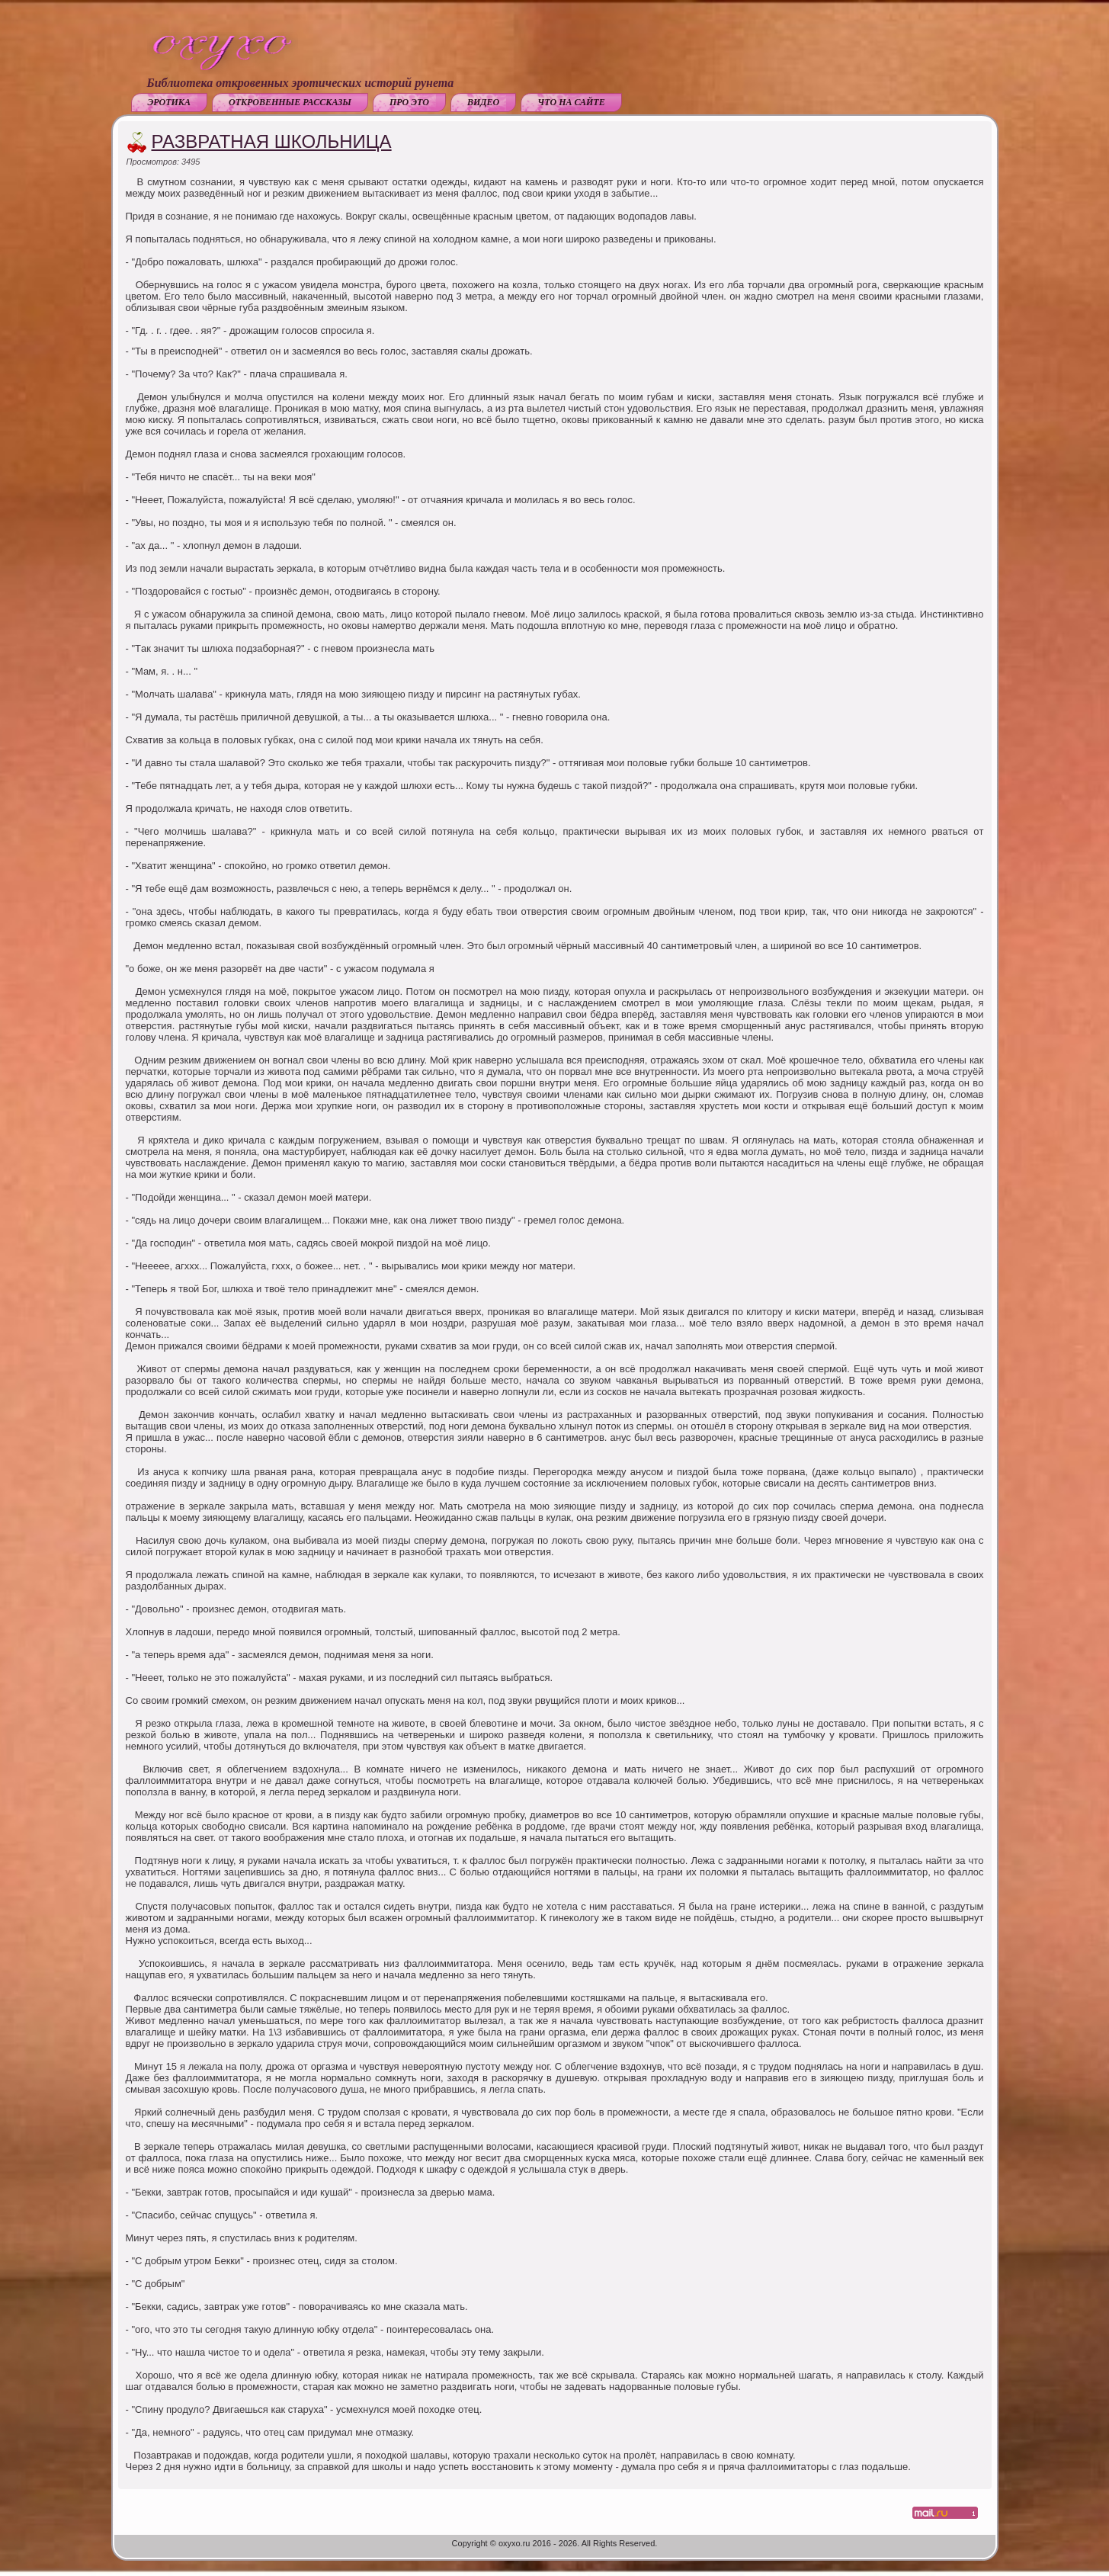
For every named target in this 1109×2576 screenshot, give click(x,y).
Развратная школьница (272, 141)
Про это (409, 102)
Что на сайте (571, 102)
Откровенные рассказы (290, 102)
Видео (483, 102)
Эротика (169, 102)
